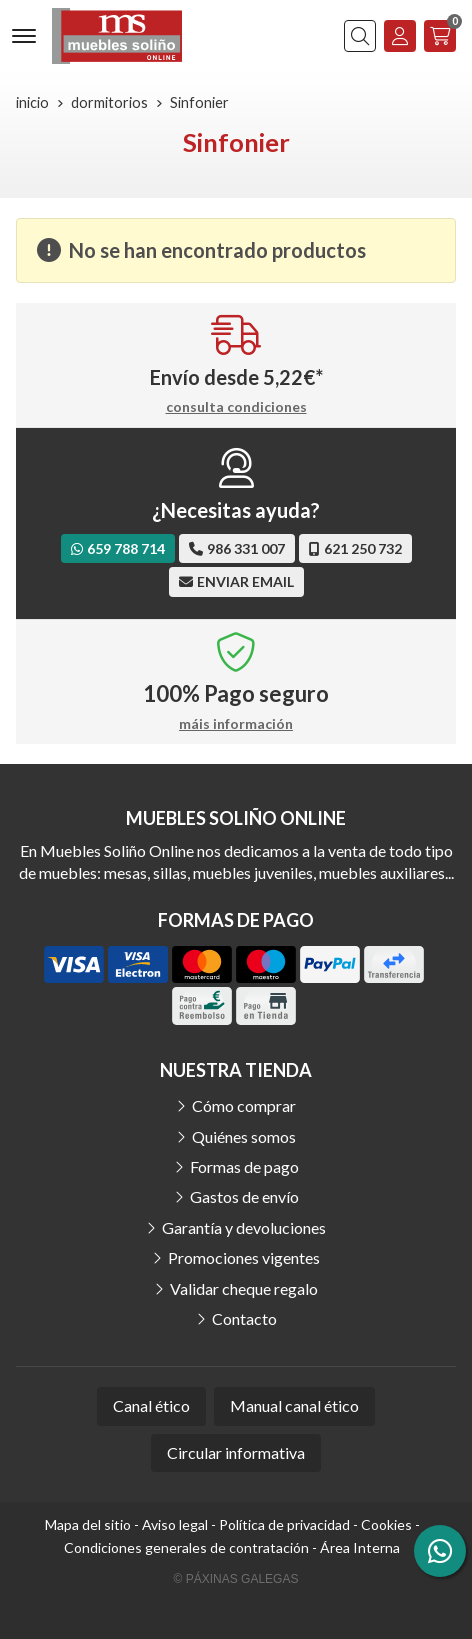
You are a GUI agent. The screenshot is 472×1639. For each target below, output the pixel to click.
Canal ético (151, 1405)
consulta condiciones (236, 407)
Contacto (244, 1318)
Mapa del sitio (88, 1524)
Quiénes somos (244, 1136)
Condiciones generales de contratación (186, 1547)
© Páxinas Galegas (236, 1579)
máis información (236, 724)
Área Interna (360, 1547)
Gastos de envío (244, 1196)
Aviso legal (175, 1524)
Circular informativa (236, 1452)
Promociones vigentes (244, 1257)
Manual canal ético (294, 1405)
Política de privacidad (284, 1524)
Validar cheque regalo (244, 1288)
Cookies (386, 1524)
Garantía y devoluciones (244, 1227)
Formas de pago (244, 1166)
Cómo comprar (244, 1105)
